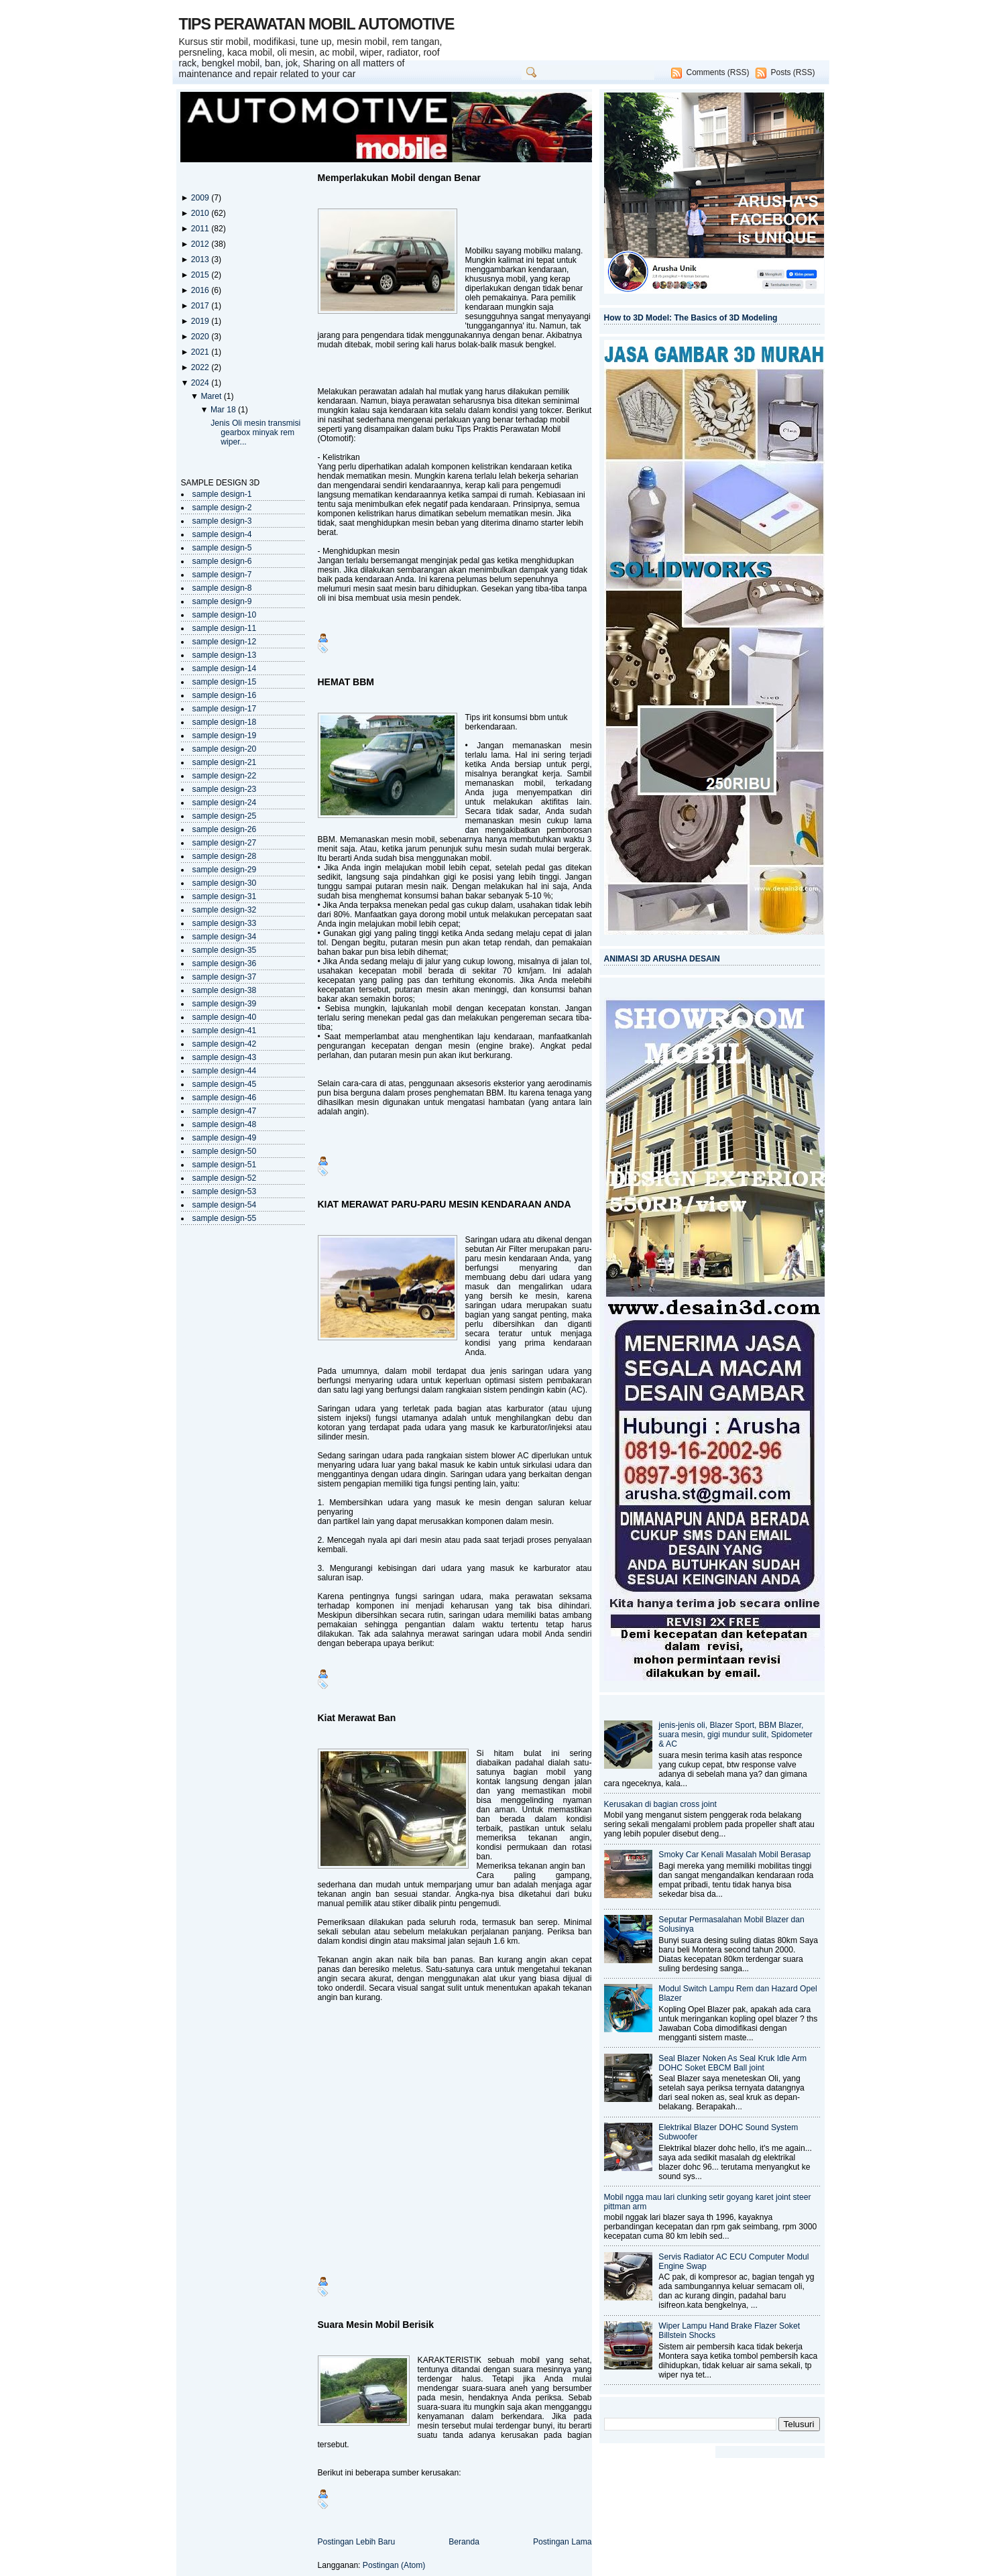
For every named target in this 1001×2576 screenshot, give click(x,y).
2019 (201, 321)
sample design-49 (224, 1138)
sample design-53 (224, 1191)
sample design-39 (224, 1003)
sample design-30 (224, 883)
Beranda (464, 2541)
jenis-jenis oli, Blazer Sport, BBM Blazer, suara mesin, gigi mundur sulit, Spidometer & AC (735, 1734)
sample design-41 (224, 1030)
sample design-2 (222, 507)
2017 (201, 305)
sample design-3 (222, 521)
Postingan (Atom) (394, 2565)
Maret (211, 396)
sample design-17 (224, 708)
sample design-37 (224, 977)
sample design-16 (224, 695)
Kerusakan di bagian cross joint (660, 1804)
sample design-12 (224, 641)
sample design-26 (224, 829)
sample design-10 (224, 615)
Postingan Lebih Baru (357, 2541)
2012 (201, 244)
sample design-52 (224, 1178)
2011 (201, 228)
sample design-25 (224, 816)
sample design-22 (224, 775)
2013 (201, 259)
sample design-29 (224, 869)
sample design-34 (224, 936)
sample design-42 (224, 1044)
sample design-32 (224, 910)
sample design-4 (222, 534)
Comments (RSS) (717, 72)
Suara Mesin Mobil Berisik (376, 2324)
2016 (201, 290)
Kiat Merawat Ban (357, 1717)
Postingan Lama (562, 2541)
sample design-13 (224, 655)
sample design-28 (224, 856)
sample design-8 (222, 588)
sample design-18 (224, 722)
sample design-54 (224, 1205)
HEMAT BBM (346, 682)
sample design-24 (224, 802)
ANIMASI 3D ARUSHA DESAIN (662, 958)
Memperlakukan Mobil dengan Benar (399, 177)
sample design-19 (224, 735)
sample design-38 (224, 990)
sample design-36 (224, 963)
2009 (201, 197)
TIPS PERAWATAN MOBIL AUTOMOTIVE (317, 24)
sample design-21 (224, 762)
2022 (201, 367)
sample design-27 (224, 842)
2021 (201, 352)
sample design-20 (224, 749)
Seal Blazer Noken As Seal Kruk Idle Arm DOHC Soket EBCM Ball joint (732, 2063)
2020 (201, 336)
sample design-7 (222, 574)
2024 (201, 383)
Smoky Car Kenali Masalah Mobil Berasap (734, 1854)
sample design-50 (224, 1151)
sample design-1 (222, 494)
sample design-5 (222, 547)
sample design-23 (224, 789)
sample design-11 (224, 628)
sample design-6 (222, 561)
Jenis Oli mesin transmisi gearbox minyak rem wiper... (255, 432)
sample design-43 (224, 1057)
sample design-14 (224, 668)
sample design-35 (224, 950)
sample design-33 (224, 923)
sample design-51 (224, 1164)
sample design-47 (224, 1111)
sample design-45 (224, 1084)
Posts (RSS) (792, 72)
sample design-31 (224, 896)
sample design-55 (224, 1218)
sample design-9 (222, 601)
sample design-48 (224, 1124)
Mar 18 (224, 409)
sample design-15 (224, 682)
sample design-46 (224, 1097)
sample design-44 (224, 1070)
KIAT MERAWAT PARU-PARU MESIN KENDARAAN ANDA (444, 1204)
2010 (201, 213)
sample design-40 (224, 1017)
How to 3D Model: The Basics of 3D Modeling (691, 318)
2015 (201, 275)
